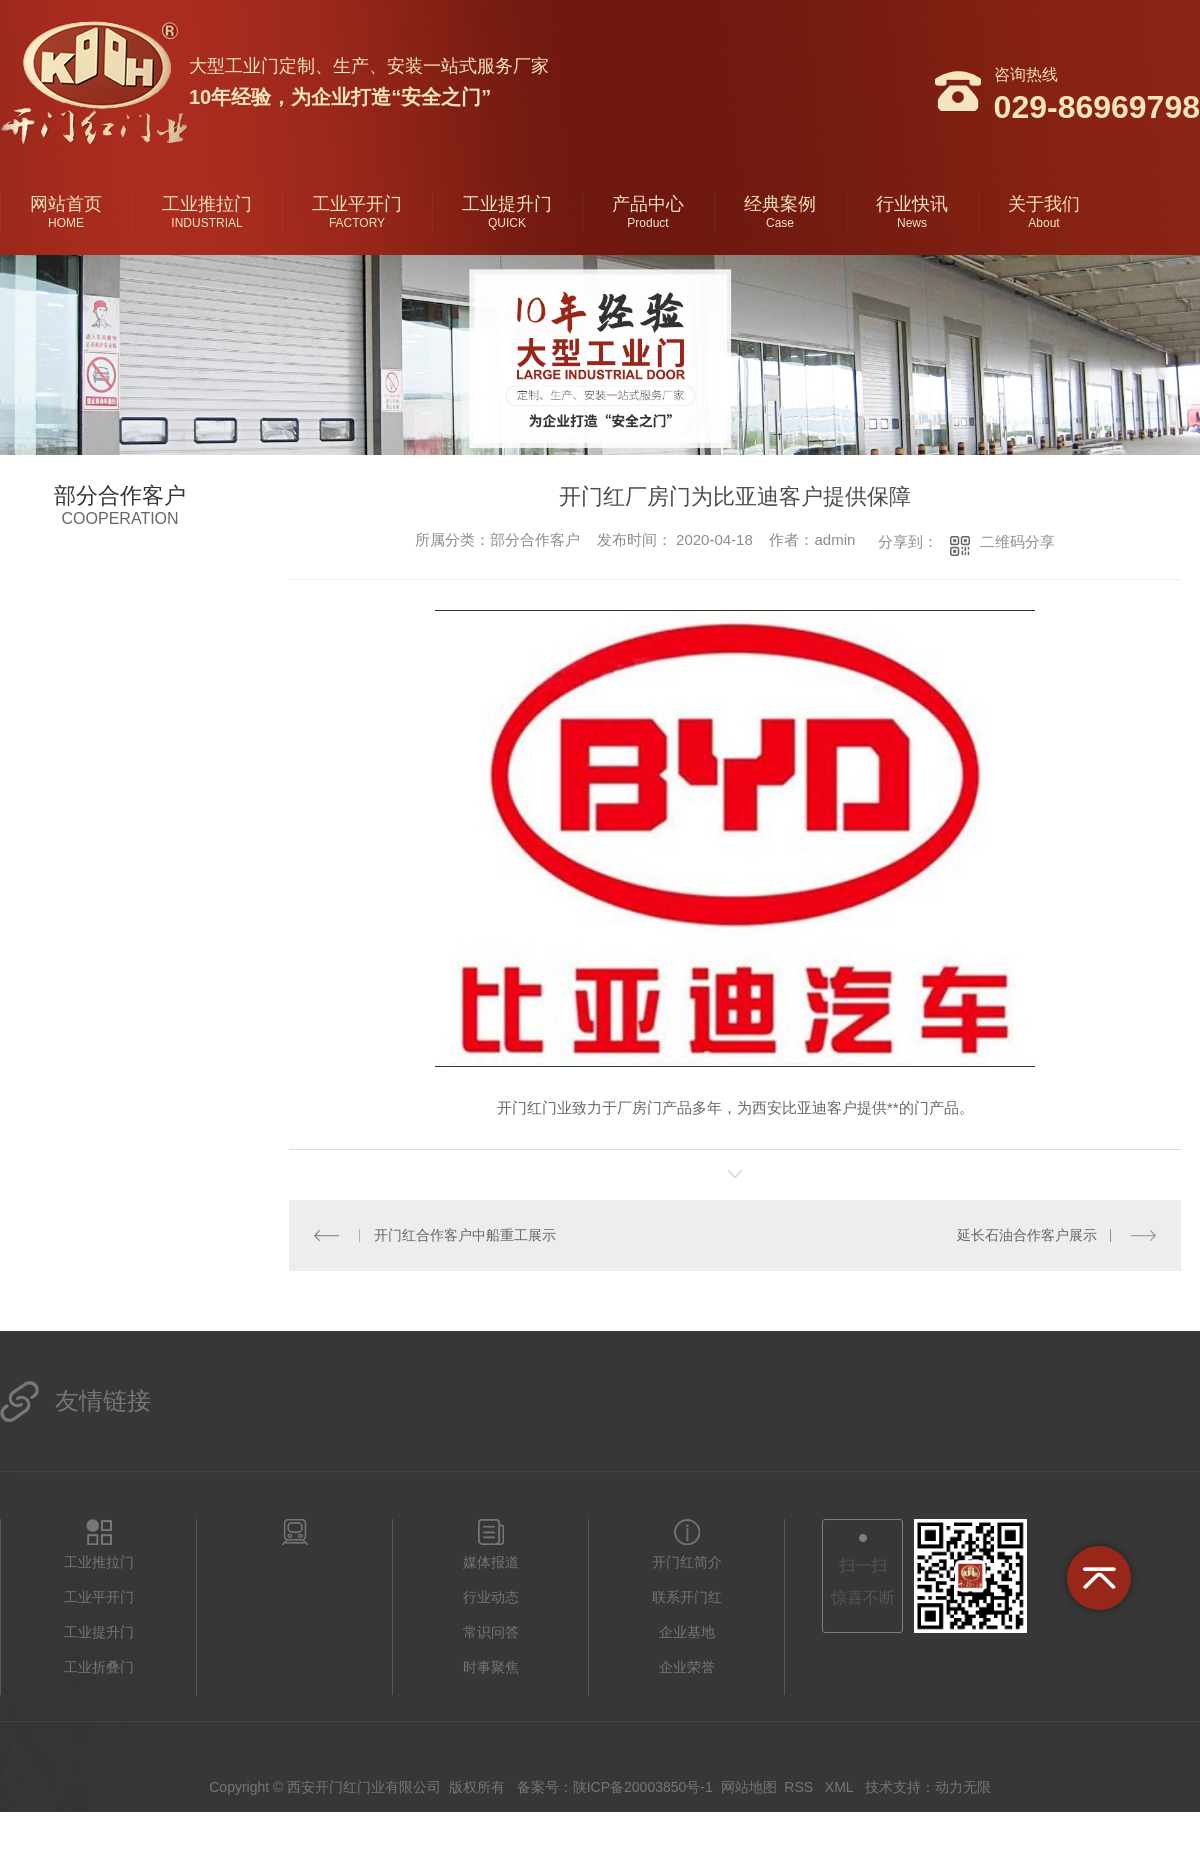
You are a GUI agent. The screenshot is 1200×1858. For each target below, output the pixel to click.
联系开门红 (687, 1597)
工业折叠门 (99, 1667)
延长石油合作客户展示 (1027, 1235)
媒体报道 (491, 1562)
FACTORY (357, 223)
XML (841, 1787)
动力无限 (963, 1787)
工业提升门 (507, 204)
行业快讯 (912, 204)
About (1043, 223)
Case (780, 223)
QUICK (507, 223)
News (912, 223)
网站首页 (66, 204)
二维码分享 (1017, 541)
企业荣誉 (687, 1667)
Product (647, 223)
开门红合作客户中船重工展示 (465, 1235)
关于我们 (1044, 204)
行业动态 (491, 1597)
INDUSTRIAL (206, 223)
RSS (800, 1787)
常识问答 (491, 1632)
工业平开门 (357, 204)
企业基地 (687, 1632)
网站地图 (749, 1787)
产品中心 (648, 204)
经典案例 (780, 204)
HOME (66, 223)
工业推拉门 (207, 204)
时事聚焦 (491, 1667)
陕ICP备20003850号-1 (643, 1787)
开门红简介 (687, 1562)
